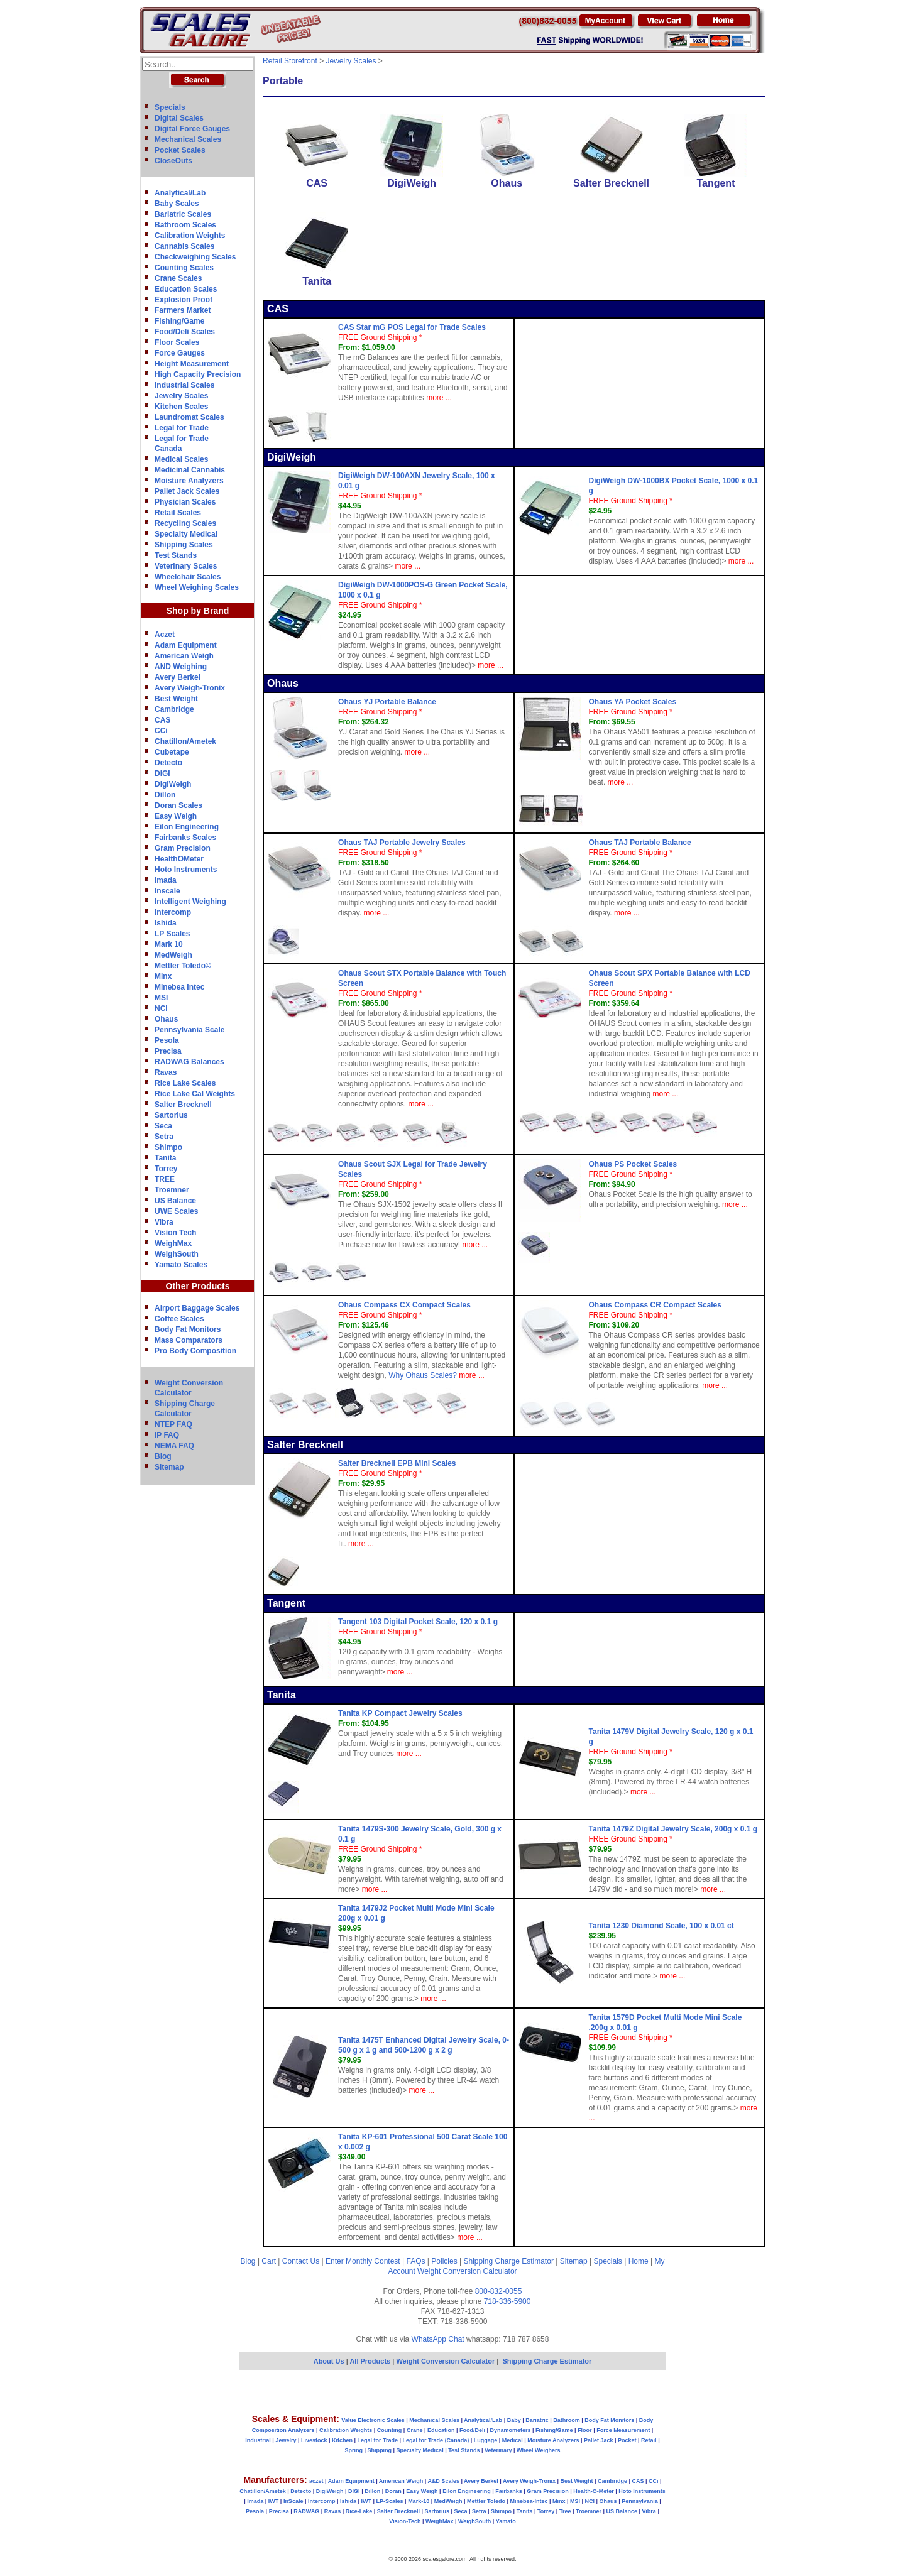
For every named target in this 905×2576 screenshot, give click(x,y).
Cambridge (174, 709)
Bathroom (566, 2420)
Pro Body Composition (195, 1350)
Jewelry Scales (181, 395)
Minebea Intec (179, 987)
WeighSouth (177, 1254)
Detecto (168, 762)
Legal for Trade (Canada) (436, 2440)
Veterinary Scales (186, 566)
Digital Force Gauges (192, 128)
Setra (164, 1136)
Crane (415, 2430)
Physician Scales (185, 502)
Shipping (380, 2450)
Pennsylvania (640, 2501)
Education (441, 2430)
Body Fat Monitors (188, 1329)
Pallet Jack (598, 2440)
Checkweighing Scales (195, 257)
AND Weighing (181, 666)
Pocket (627, 2440)
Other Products (198, 1286)
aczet (316, 2481)
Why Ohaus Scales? (422, 1375)
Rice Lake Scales (185, 1083)
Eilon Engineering (187, 826)
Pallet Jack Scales (187, 491)
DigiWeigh (173, 784)
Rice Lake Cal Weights (195, 1093)
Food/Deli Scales (185, 331)
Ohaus (166, 1019)
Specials (170, 107)
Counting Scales (184, 267)
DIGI (162, 773)
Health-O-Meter (593, 2491)
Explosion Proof (183, 299)
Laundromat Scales (189, 417)
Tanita (165, 1158)
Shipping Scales (184, 544)
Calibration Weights (190, 235)
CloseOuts (173, 160)
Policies (444, 2261)
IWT (273, 2501)
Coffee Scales (179, 1318)
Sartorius (171, 1115)
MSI (161, 997)
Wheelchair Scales (188, 576)
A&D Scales (443, 2481)
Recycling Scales (185, 523)
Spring (354, 2450)
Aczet (165, 634)
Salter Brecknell (183, 1104)
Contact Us (300, 2261)
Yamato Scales (181, 1264)
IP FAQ (167, 1435)
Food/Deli (472, 2430)
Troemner (172, 1190)
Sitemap (169, 1467)
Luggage (486, 2440)
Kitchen (342, 2440)
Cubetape (172, 752)
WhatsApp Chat (438, 2339)
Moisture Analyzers (189, 480)
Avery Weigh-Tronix (190, 688)
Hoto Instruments (186, 869)
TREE (165, 1179)
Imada (166, 880)
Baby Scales (177, 203)
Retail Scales (178, 512)
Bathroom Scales (185, 225)
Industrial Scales (184, 385)
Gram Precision (183, 848)
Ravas (166, 1072)
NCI (161, 1008)
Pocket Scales (180, 150)
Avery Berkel (177, 677)
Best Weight (176, 698)
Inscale (167, 891)
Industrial (258, 2440)
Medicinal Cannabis (190, 470)
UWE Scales (176, 1211)
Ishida (166, 923)
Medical (512, 2440)
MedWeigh (173, 955)
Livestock (314, 2440)
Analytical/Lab (180, 192)
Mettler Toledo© (183, 965)
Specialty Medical (186, 534)
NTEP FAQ (173, 1424)
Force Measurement (623, 2430)
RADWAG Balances (189, 1061)
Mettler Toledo (486, 2501)
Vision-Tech (404, 2521)
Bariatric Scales (183, 214)
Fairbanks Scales (185, 837)
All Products (370, 2361)
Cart (268, 2261)
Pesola (167, 1040)
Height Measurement (192, 363)
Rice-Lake (359, 2511)
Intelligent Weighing (190, 901)
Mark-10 (418, 2501)
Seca (163, 1126)
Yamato (506, 2521)
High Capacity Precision (198, 374)
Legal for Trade (182, 427)
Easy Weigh (176, 816)
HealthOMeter (179, 858)
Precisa (168, 1051)
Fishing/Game (179, 321)
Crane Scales (178, 278)
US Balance (175, 1200)
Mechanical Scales (188, 139)
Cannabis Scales (184, 246)
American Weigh (184, 656)
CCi (161, 730)
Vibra (164, 1222)
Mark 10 (169, 944)
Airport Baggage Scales (197, 1308)
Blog (163, 1456)
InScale (293, 2501)
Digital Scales (179, 118)
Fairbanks (508, 2491)
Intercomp (173, 912)
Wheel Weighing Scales (197, 587)
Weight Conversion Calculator (467, 2271)
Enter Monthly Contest (363, 2261)
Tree (565, 2511)
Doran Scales (178, 805)
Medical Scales (181, 459)
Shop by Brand (198, 611)
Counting (389, 2430)
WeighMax (173, 1243)
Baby (514, 2420)
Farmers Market (183, 310)
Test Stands (176, 555)
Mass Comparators (188, 1340)
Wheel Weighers (538, 2450)
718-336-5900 (507, 2301)
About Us (329, 2361)
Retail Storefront (290, 61)
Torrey (166, 1168)
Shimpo (168, 1147)
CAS (162, 720)
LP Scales (172, 933)
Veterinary (498, 2450)
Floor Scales (177, 342)
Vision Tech (175, 1232)
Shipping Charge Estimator (508, 2261)
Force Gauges (180, 353)
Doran (393, 2491)
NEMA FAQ (174, 1445)
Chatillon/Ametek (185, 741)
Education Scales (186, 289)
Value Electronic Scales (373, 2420)
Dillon (165, 794)
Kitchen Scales (181, 406)
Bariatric (537, 2420)
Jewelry (285, 2440)
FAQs (416, 2261)
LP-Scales (389, 2501)
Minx (163, 976)
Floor (585, 2430)
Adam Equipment (186, 645)
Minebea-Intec (528, 2501)
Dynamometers (510, 2430)
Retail (649, 2440)
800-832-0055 (498, 2291)
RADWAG (306, 2511)
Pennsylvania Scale (189, 1029)
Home (638, 2261)
